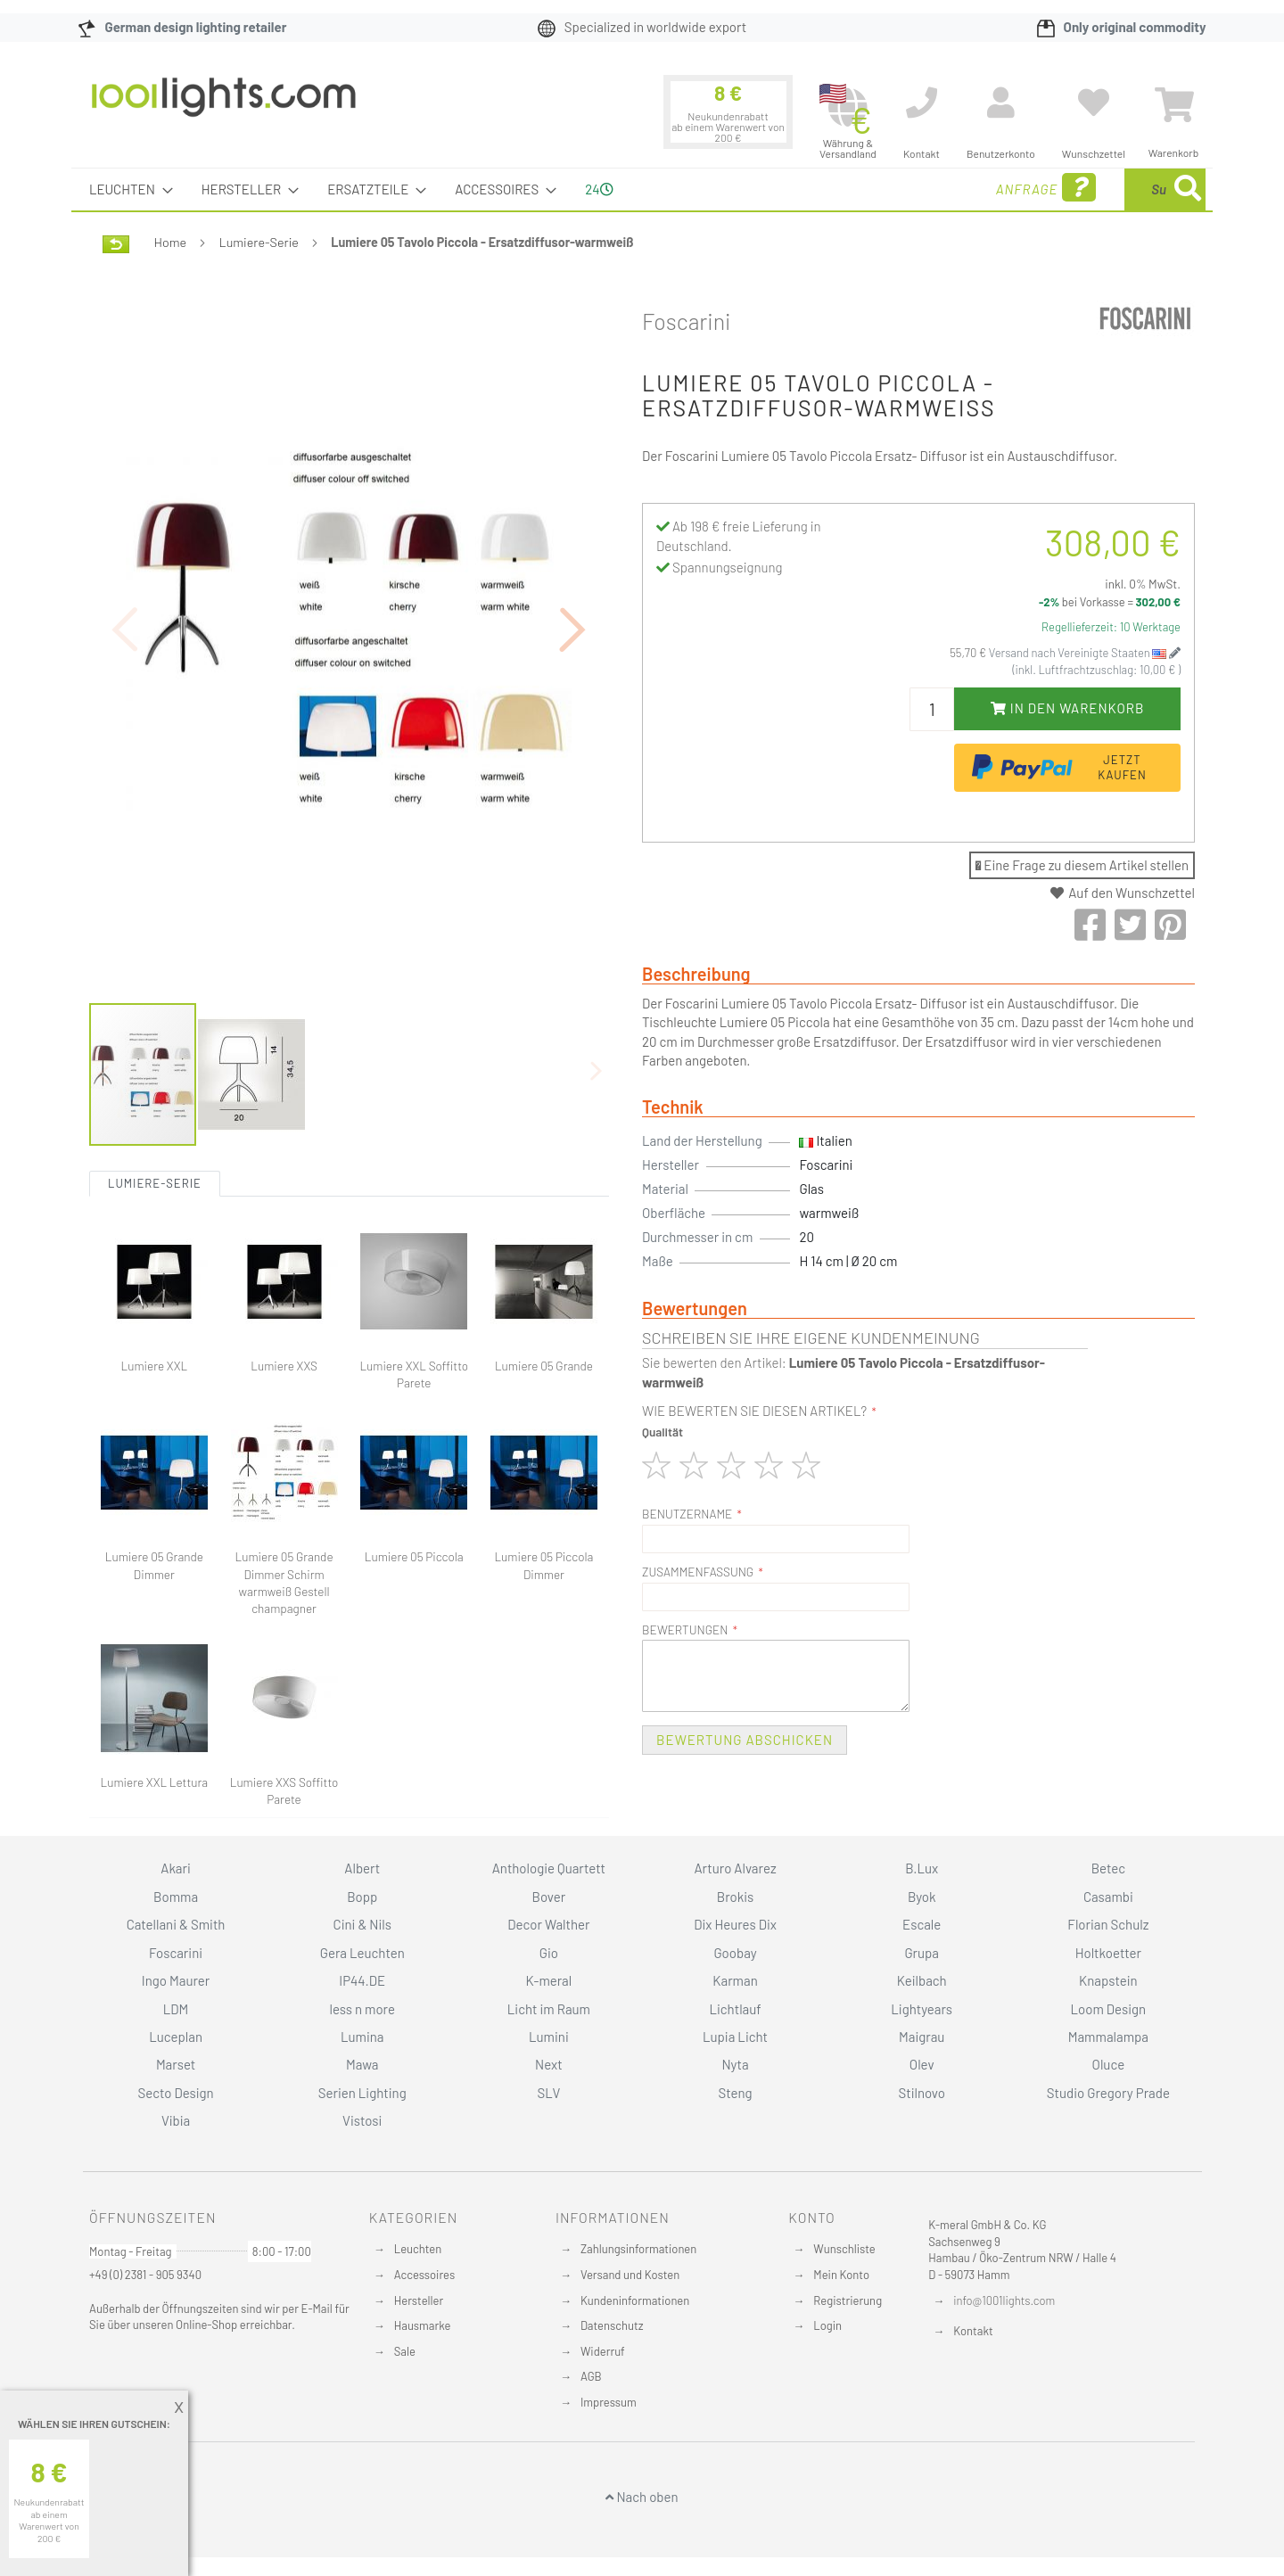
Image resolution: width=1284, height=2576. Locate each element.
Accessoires (424, 2274)
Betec (1108, 1868)
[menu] (642, 189)
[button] (573, 580)
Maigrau (921, 2037)
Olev (922, 2064)
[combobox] (1076, 189)
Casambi (1108, 1897)
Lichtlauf (735, 2009)
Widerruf (602, 2351)
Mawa (362, 2064)
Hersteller (418, 2300)
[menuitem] (125, 189)
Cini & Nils (362, 1924)
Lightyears (921, 2009)
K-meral (549, 1980)
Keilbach (922, 1980)
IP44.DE (362, 1980)
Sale (405, 2351)
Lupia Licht (735, 2037)
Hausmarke (422, 2325)
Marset (175, 2064)
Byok (922, 1897)
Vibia (175, 2120)
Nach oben (641, 2497)
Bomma (175, 1897)
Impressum (608, 2402)
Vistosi (362, 2120)
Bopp (362, 1897)
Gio (548, 1953)
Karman (734, 1980)
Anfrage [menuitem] (902, 187)
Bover (549, 1897)
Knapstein (1108, 1980)
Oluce (1108, 2064)
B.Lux (921, 1868)
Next (549, 2064)
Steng (735, 2093)
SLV (549, 2093)
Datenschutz (612, 2325)
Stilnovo (922, 2093)
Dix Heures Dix (735, 1924)
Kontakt (972, 2331)
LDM (176, 2009)
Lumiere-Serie (259, 242)
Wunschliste (844, 2249)
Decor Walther (548, 1924)
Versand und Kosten (629, 2274)
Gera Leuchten (362, 1953)
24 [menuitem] (599, 189)
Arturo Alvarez (736, 1868)
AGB (591, 2376)
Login (827, 2325)
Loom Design (1109, 2009)
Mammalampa (1108, 2037)
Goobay (734, 1953)
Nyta (734, 2064)
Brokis (735, 1897)
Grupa (921, 1953)
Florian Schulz (1107, 1924)
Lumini (549, 2037)
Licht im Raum (548, 2009)
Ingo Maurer (176, 1980)
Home (170, 242)
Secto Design (175, 2093)
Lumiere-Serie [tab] (155, 1085)
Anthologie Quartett (548, 1868)
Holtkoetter (1108, 1953)
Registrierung (847, 2300)
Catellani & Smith (176, 1924)
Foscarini (686, 321)
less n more (362, 2009)
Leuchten (418, 2249)
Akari (175, 1868)
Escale (921, 1924)
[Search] (1188, 189)
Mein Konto (841, 2274)
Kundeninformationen (634, 2300)
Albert (362, 1868)
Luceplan (175, 2037)
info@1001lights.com (1004, 2300)
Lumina (362, 2037)
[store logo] (224, 106)
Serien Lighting (362, 2093)
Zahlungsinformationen (638, 2249)
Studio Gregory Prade (1108, 2093)
